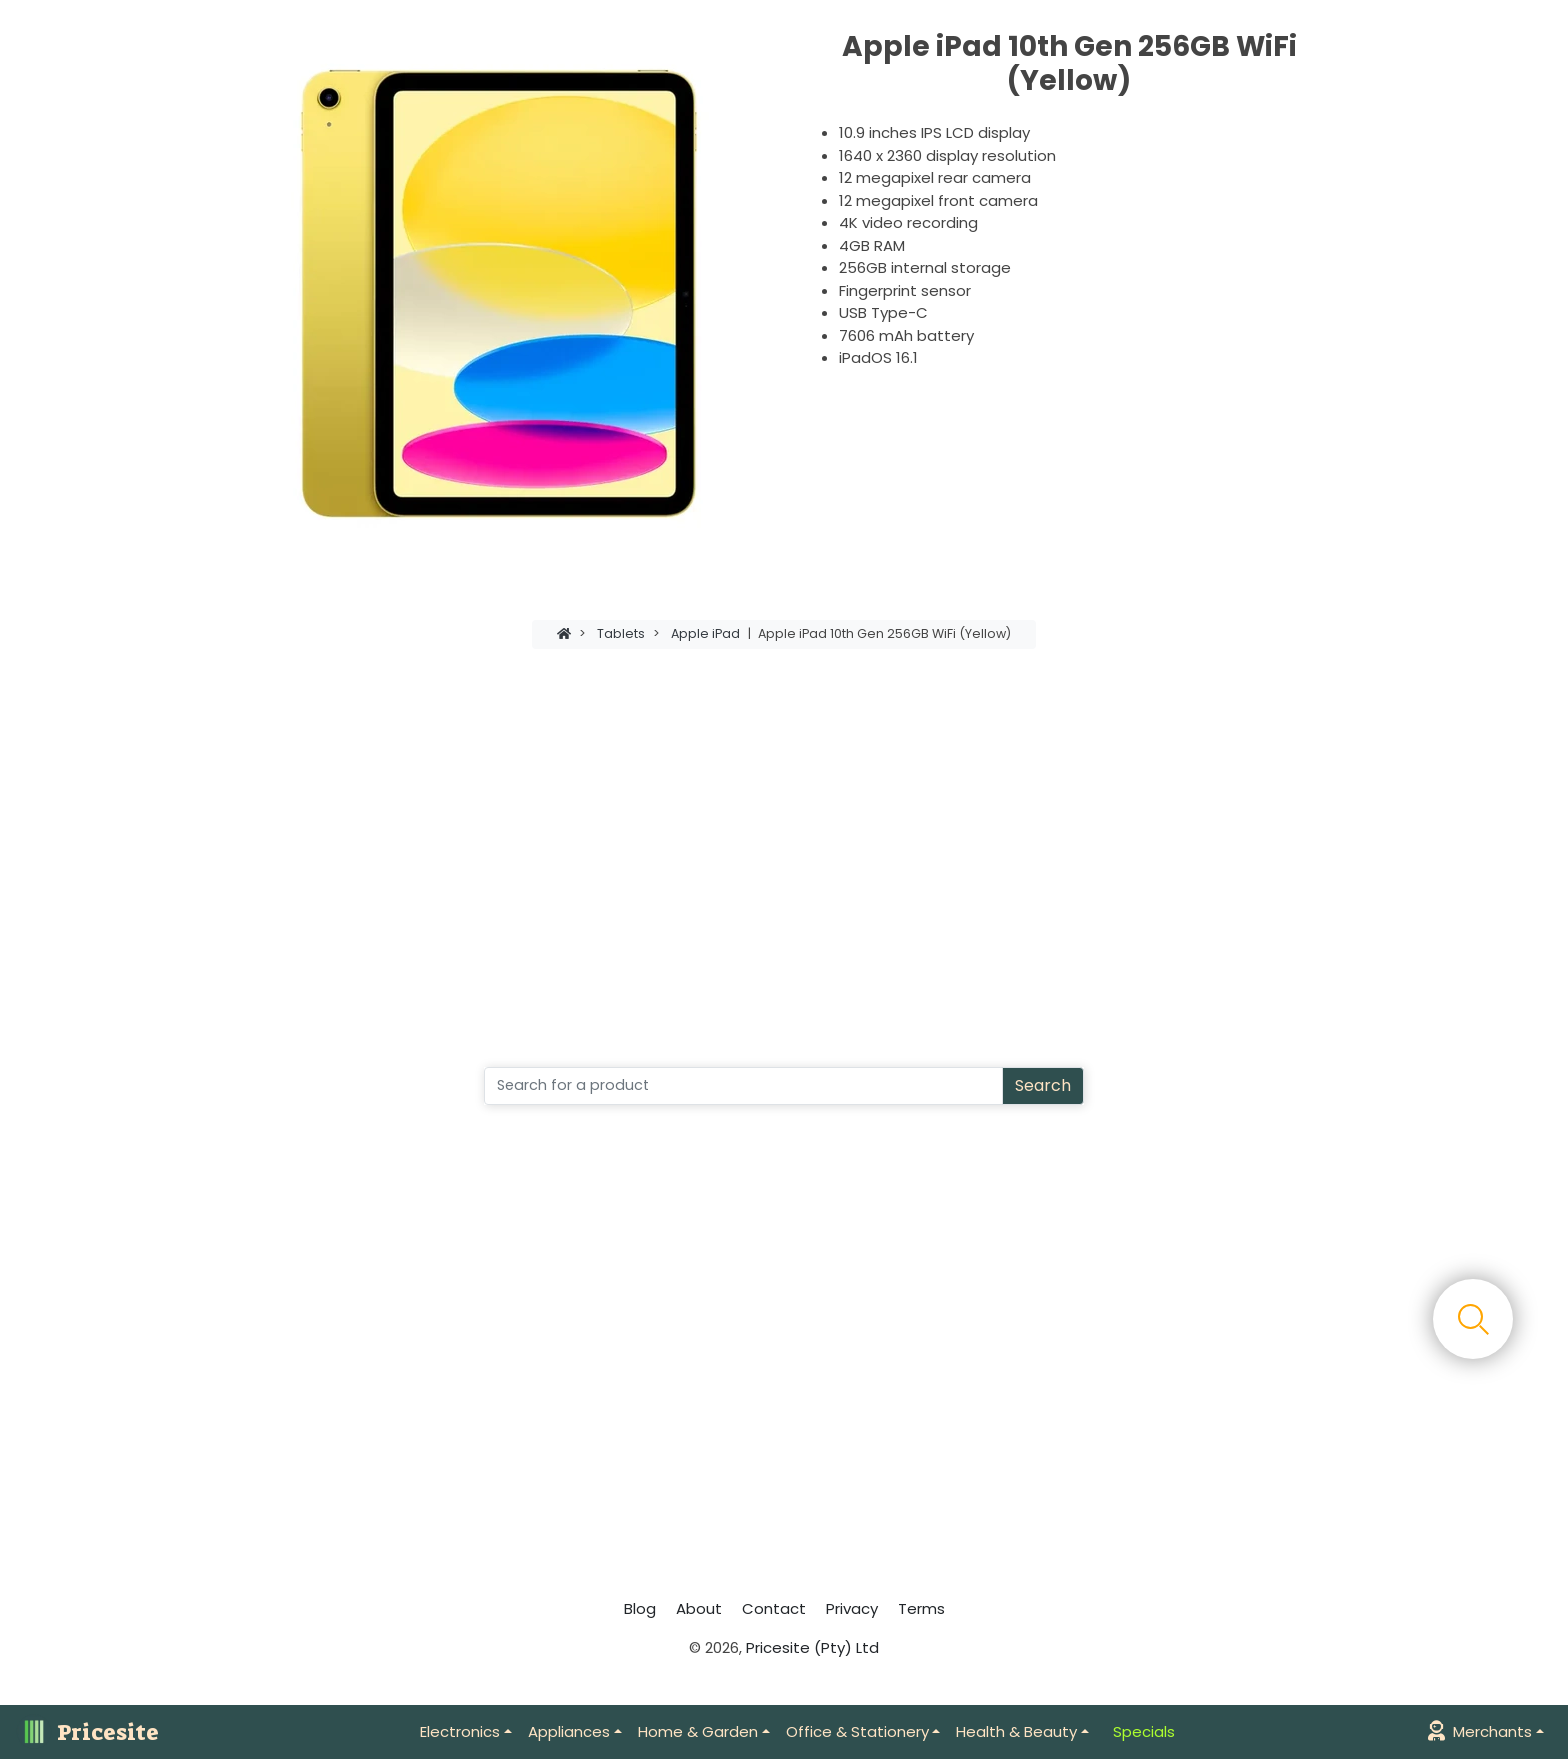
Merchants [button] (1480, 1731)
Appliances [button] (569, 1731)
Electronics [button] (460, 1731)
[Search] (743, 1086)
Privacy (852, 1608)
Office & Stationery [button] (857, 1731)
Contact (774, 1608)
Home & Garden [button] (698, 1731)
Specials (1144, 1731)
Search (1043, 1085)
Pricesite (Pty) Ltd (812, 1647)
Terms (921, 1608)
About (699, 1608)
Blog (640, 1608)
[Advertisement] (784, 837)
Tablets (621, 633)
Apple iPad (705, 633)
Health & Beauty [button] (1016, 1731)
